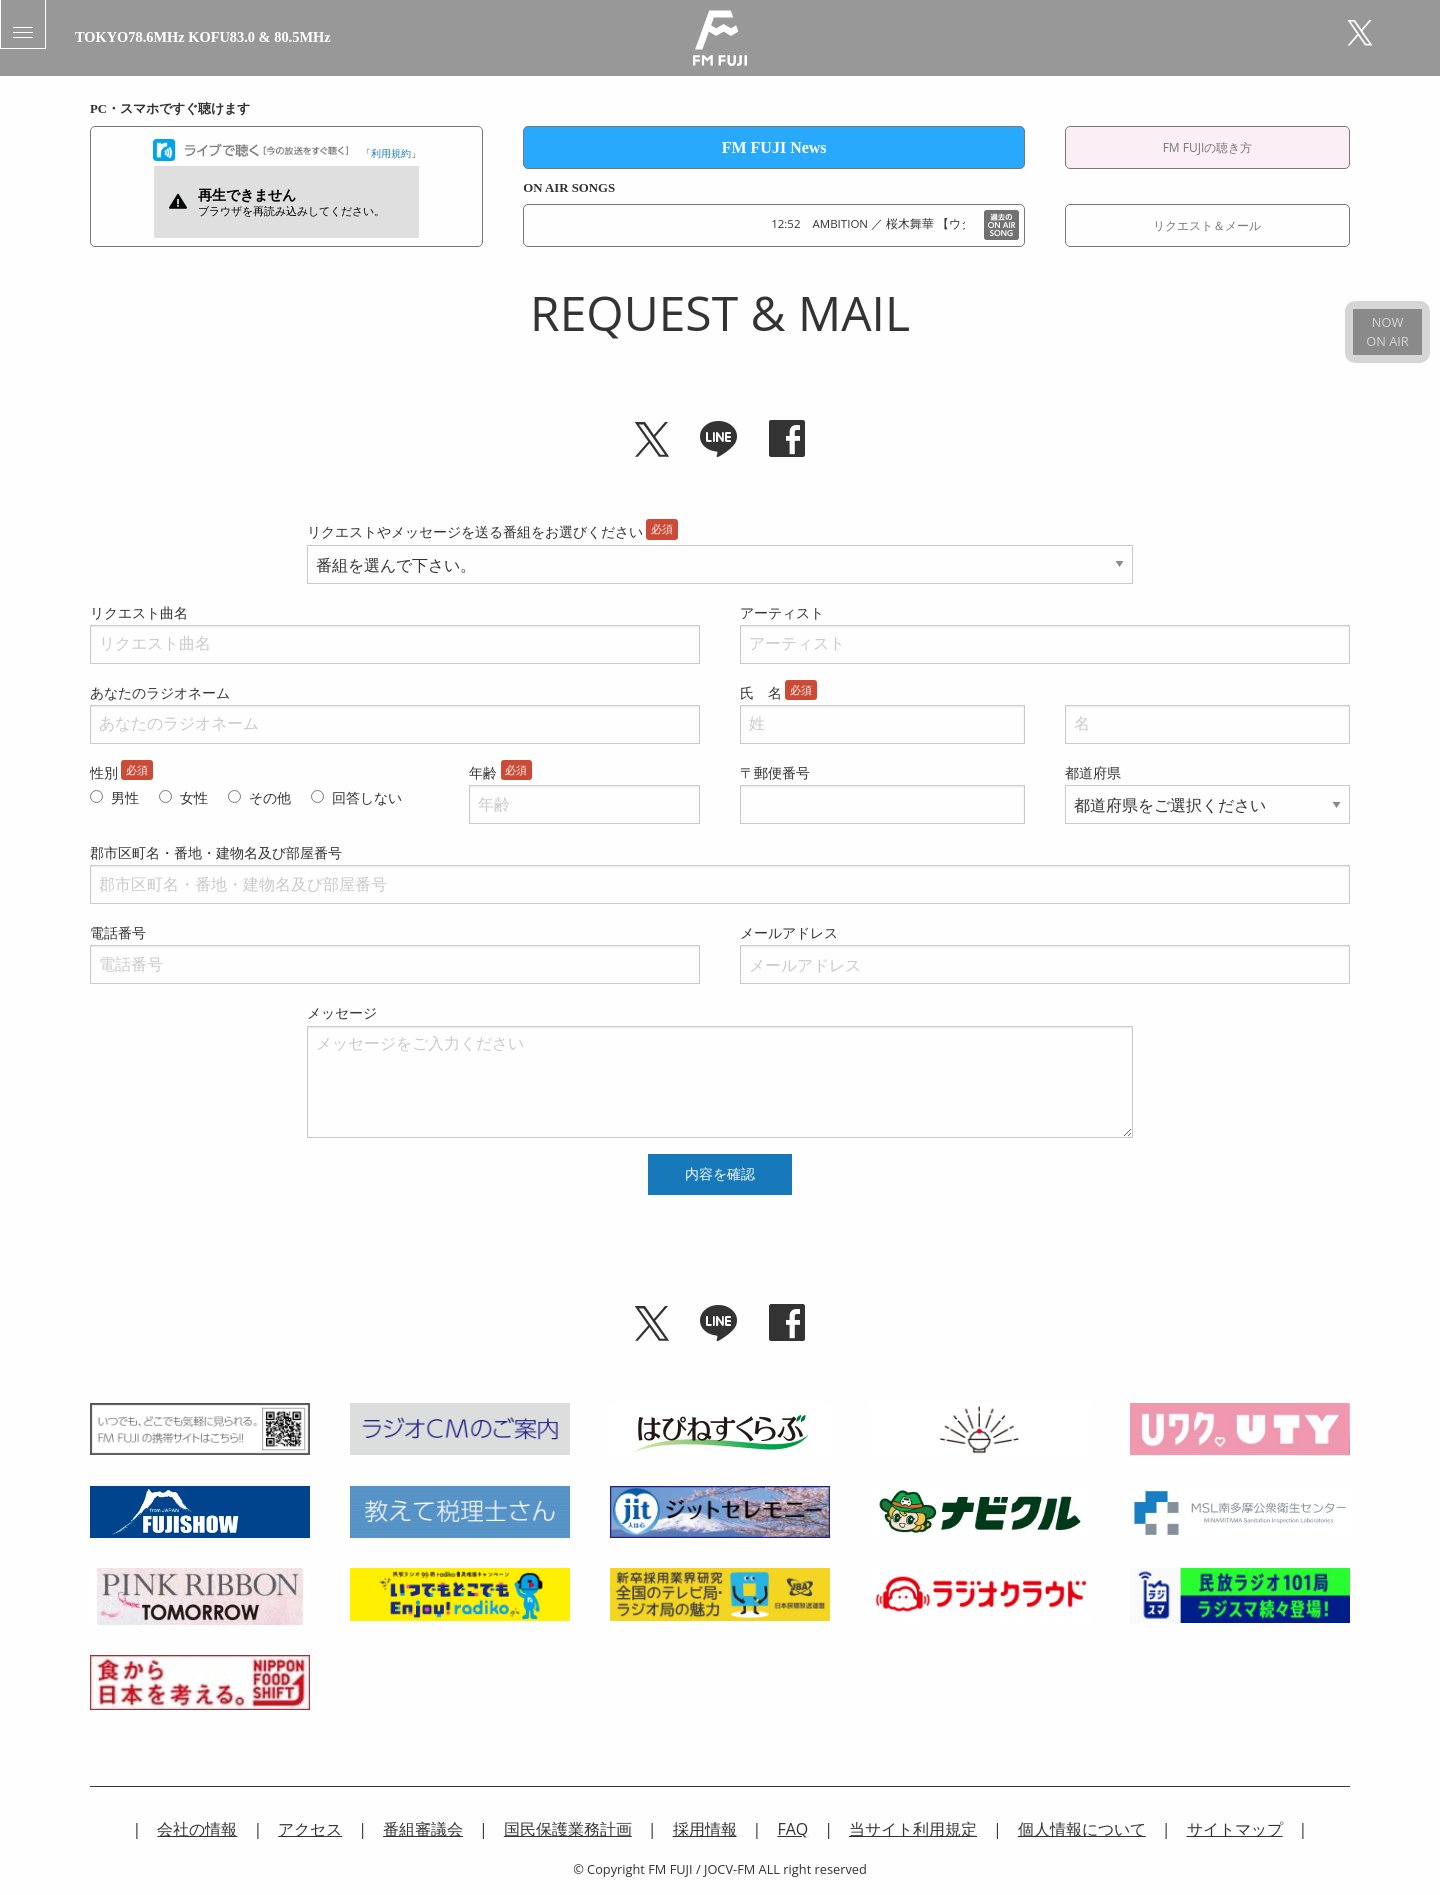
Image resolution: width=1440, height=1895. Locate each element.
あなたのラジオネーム (160, 692)
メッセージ (342, 1012)
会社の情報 (197, 1829)
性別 (104, 772)
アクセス (310, 1829)
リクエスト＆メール (1207, 225)
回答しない (367, 797)
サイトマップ (1235, 1829)
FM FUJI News (774, 147)
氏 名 (761, 692)
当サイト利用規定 (913, 1829)
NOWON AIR (1387, 331)
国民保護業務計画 (568, 1829)
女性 (194, 797)
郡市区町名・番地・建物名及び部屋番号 (216, 852)
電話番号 (118, 932)
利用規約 (391, 153)
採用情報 (705, 1829)
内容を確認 (720, 1174)
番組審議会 (423, 1829)
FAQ (792, 1829)
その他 (270, 797)
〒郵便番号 (775, 772)
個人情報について (1082, 1829)
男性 (125, 797)
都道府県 (1093, 772)
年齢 (483, 772)
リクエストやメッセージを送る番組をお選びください (475, 531)
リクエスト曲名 (139, 612)
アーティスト (782, 612)
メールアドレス (789, 932)
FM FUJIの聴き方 (1208, 147)
